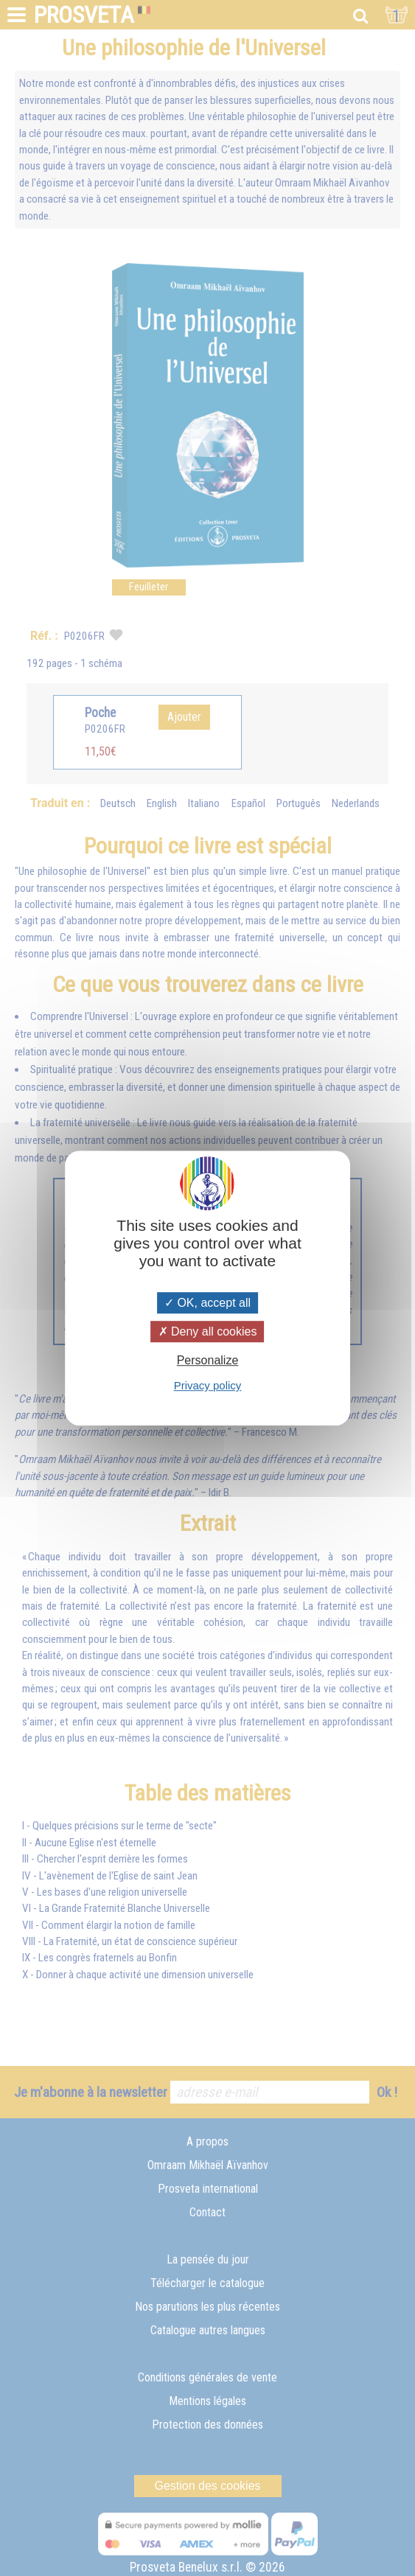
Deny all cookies (207, 1331)
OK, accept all (207, 1302)
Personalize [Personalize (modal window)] (208, 1360)
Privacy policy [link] (208, 1385)
